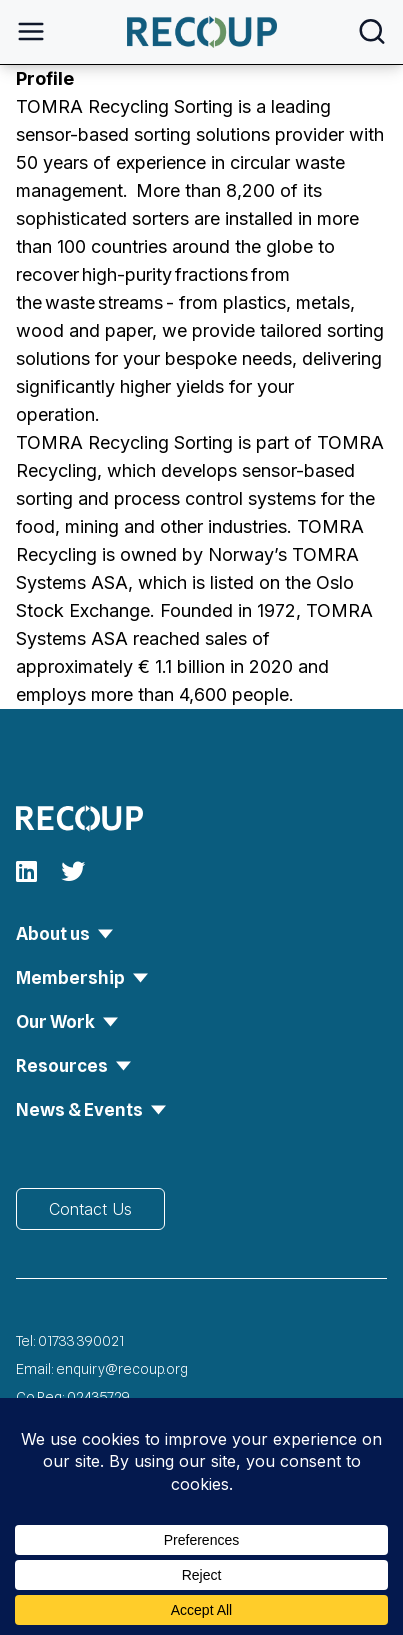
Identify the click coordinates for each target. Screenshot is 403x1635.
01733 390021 (81, 1341)
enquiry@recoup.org (122, 1369)
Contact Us (90, 1209)
